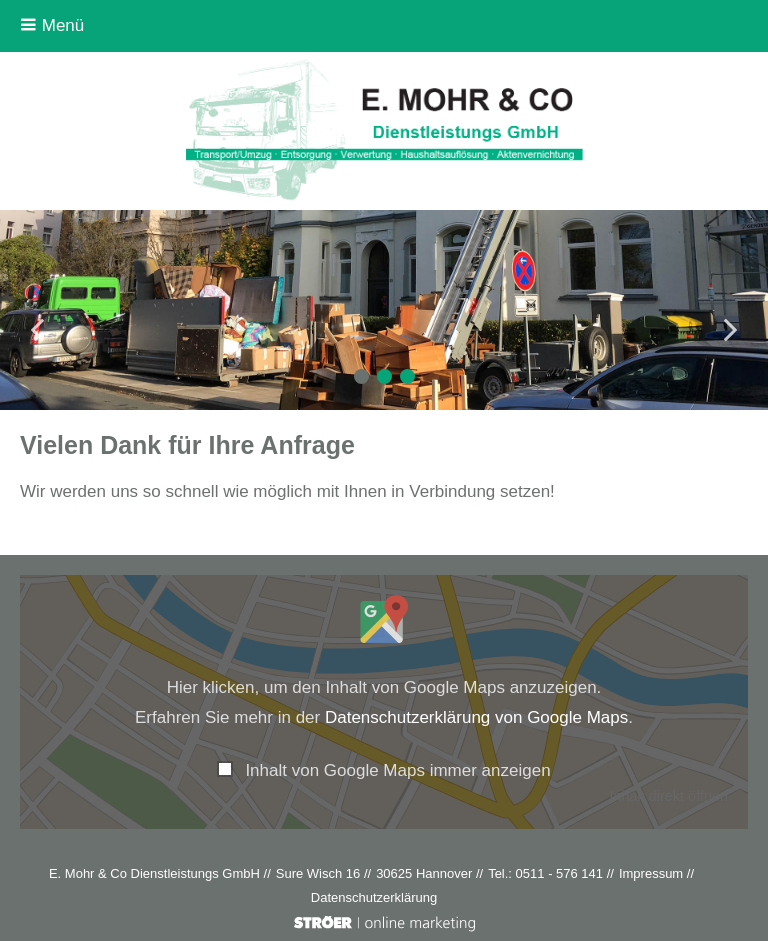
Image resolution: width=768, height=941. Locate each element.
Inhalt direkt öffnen (668, 796)
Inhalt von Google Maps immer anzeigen (397, 770)
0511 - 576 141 (559, 873)
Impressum (651, 873)
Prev (40, 330)
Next (728, 330)
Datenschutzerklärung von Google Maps (476, 717)
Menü (52, 25)
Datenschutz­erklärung (374, 897)
